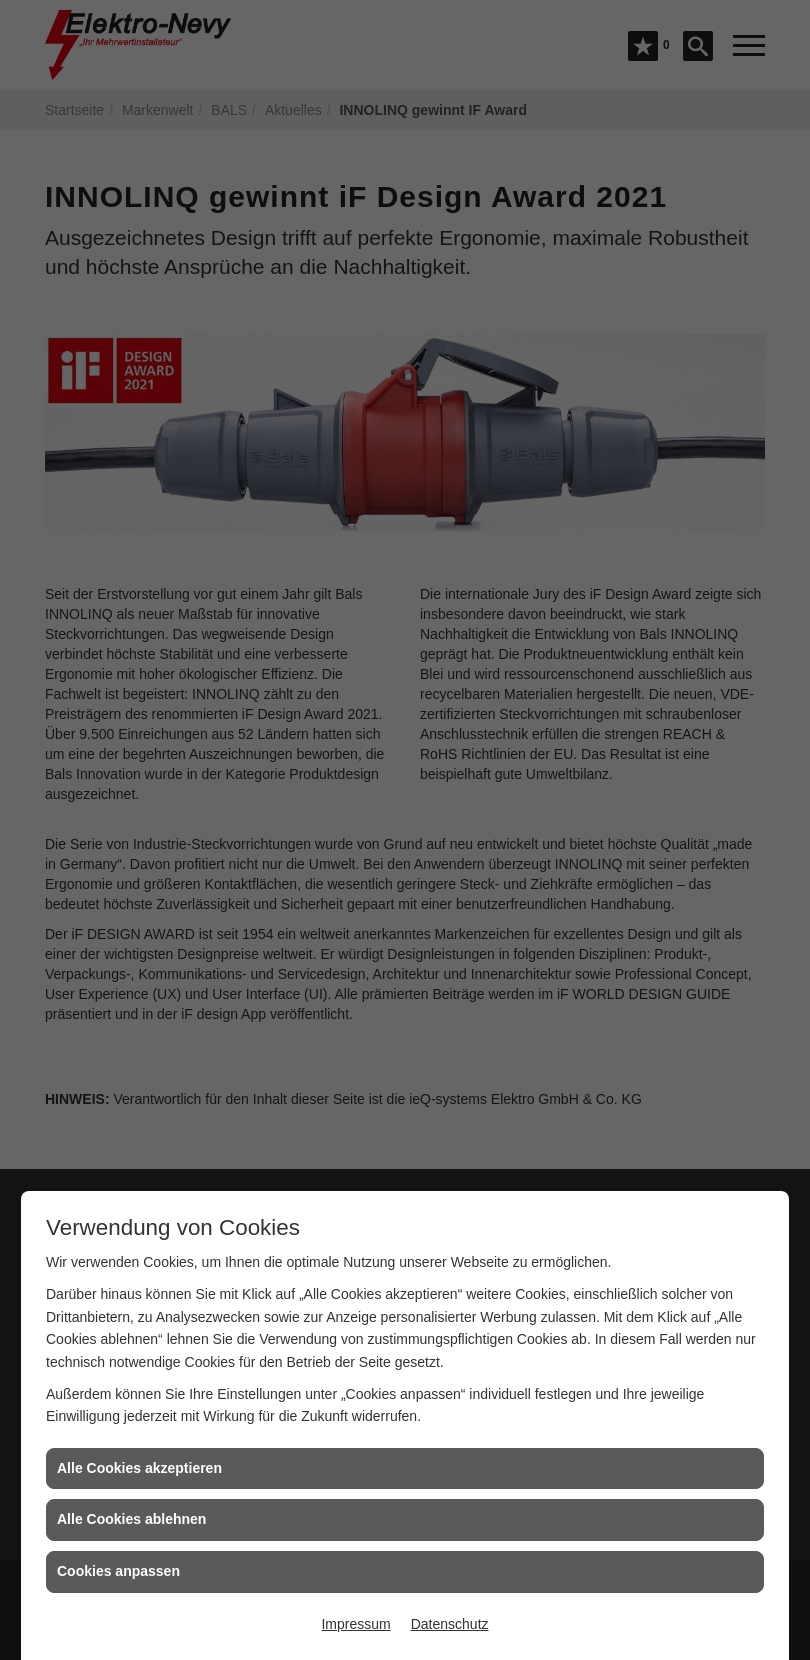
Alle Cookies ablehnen (131, 1519)
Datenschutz (450, 1624)
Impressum (355, 1624)
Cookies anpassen (118, 1571)
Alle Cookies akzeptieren (139, 1468)
